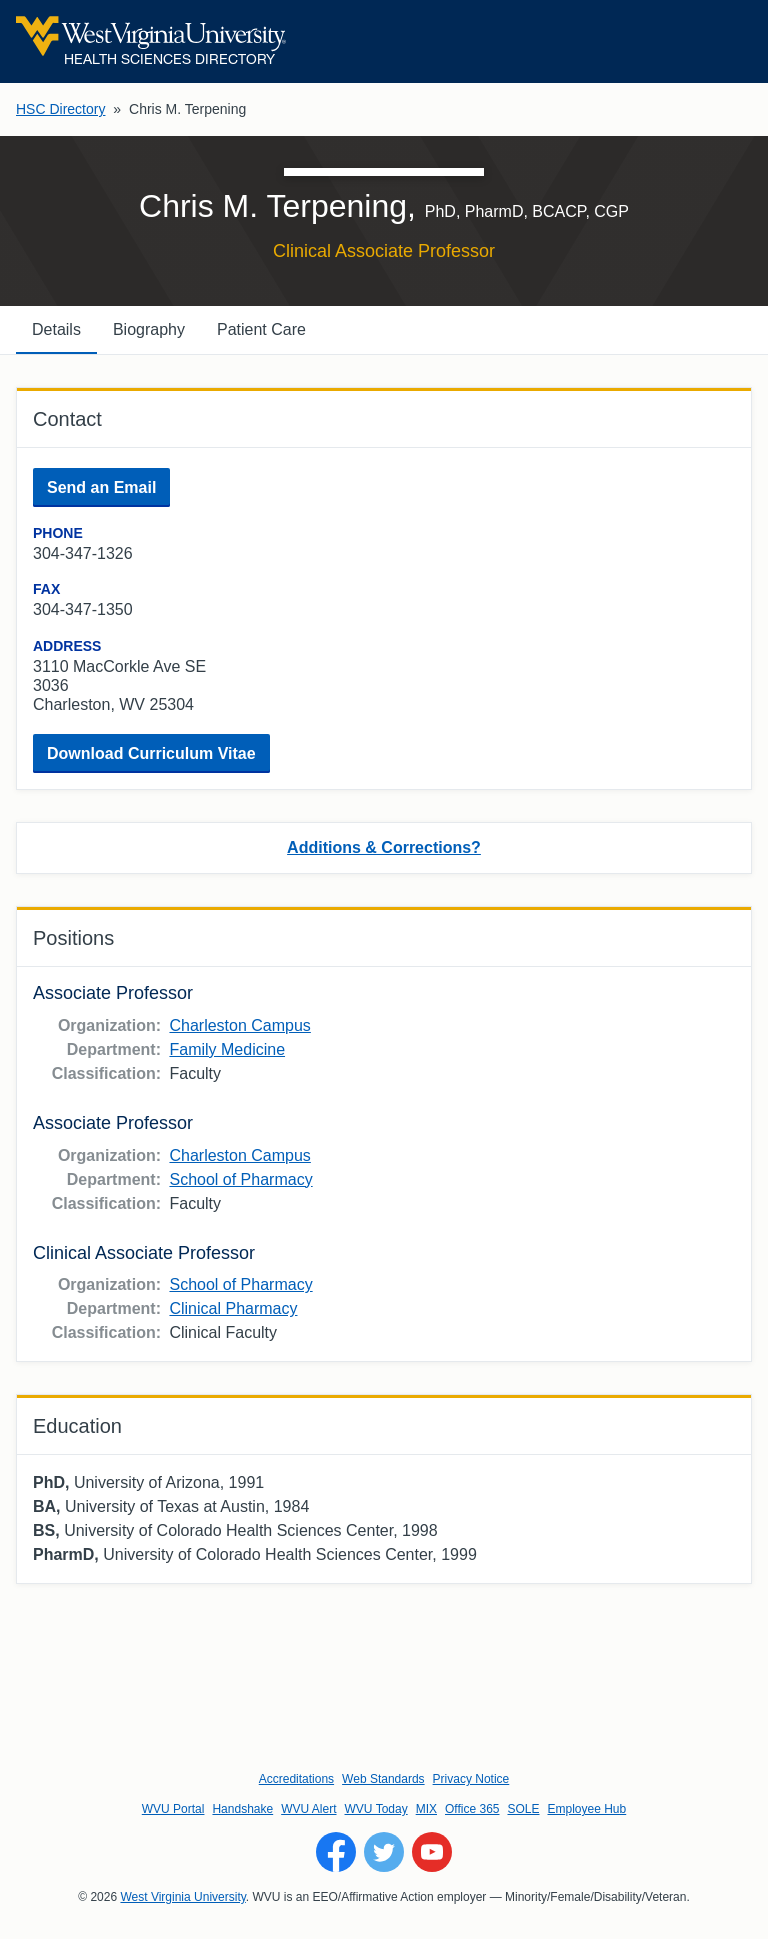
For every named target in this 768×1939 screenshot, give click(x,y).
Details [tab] (56, 329)
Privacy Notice (471, 1779)
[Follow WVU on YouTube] (432, 1852)
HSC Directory (60, 109)
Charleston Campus (239, 1025)
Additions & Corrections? (384, 847)
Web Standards (383, 1779)
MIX (426, 1809)
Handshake (242, 1809)
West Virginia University (182, 1897)
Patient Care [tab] (261, 329)
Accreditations (296, 1779)
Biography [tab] (149, 329)
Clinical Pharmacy (233, 1308)
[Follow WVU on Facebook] (336, 1852)
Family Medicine (227, 1049)
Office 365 (472, 1809)
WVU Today (376, 1809)
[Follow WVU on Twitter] (384, 1852)
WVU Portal (173, 1809)
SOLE (523, 1809)
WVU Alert (308, 1809)
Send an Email (101, 487)
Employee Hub (587, 1809)
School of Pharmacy (240, 1179)
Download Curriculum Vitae (151, 753)
